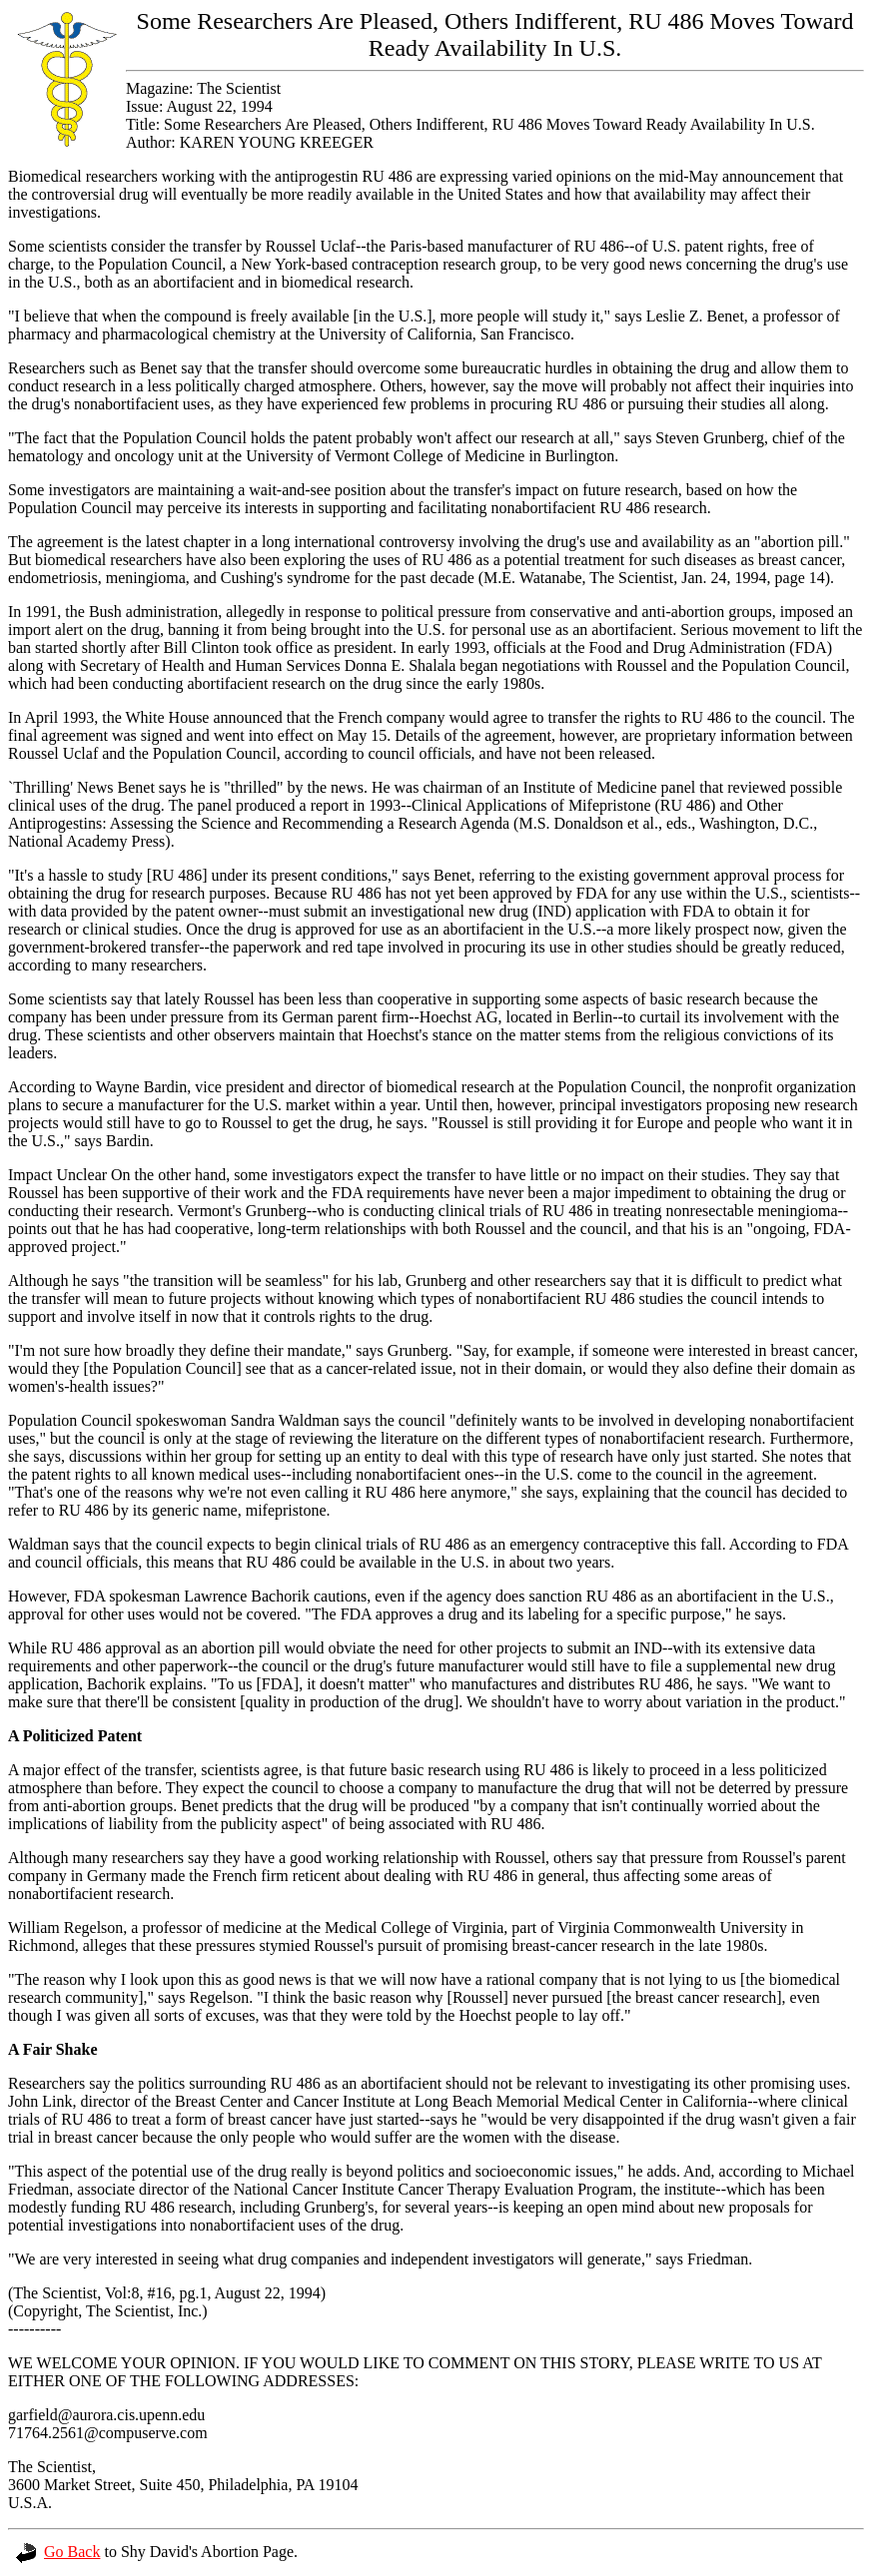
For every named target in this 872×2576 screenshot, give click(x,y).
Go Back (58, 2551)
